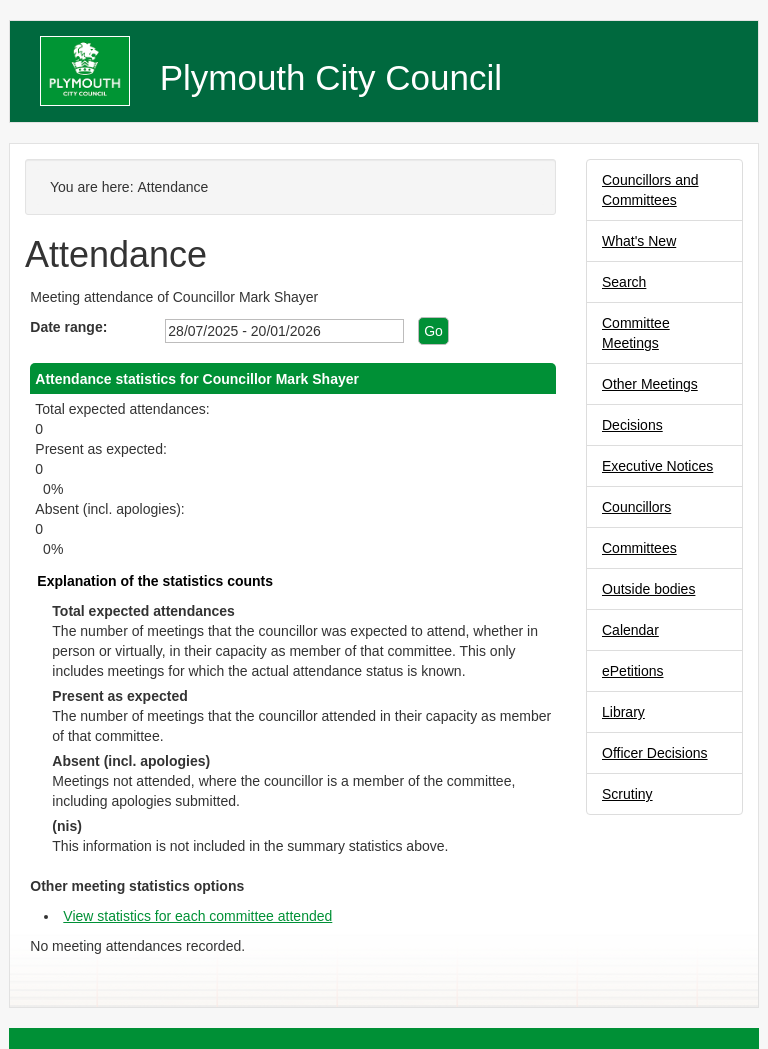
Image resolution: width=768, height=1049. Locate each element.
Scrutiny (627, 794)
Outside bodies (648, 589)
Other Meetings (650, 384)
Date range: (68, 327)
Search (624, 282)
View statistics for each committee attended (197, 916)
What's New (639, 241)
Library (623, 712)
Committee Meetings (636, 333)
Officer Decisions (655, 753)
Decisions (632, 425)
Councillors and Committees (650, 190)
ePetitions (632, 671)
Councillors (636, 507)
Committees (639, 548)
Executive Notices (657, 466)
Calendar (630, 630)
